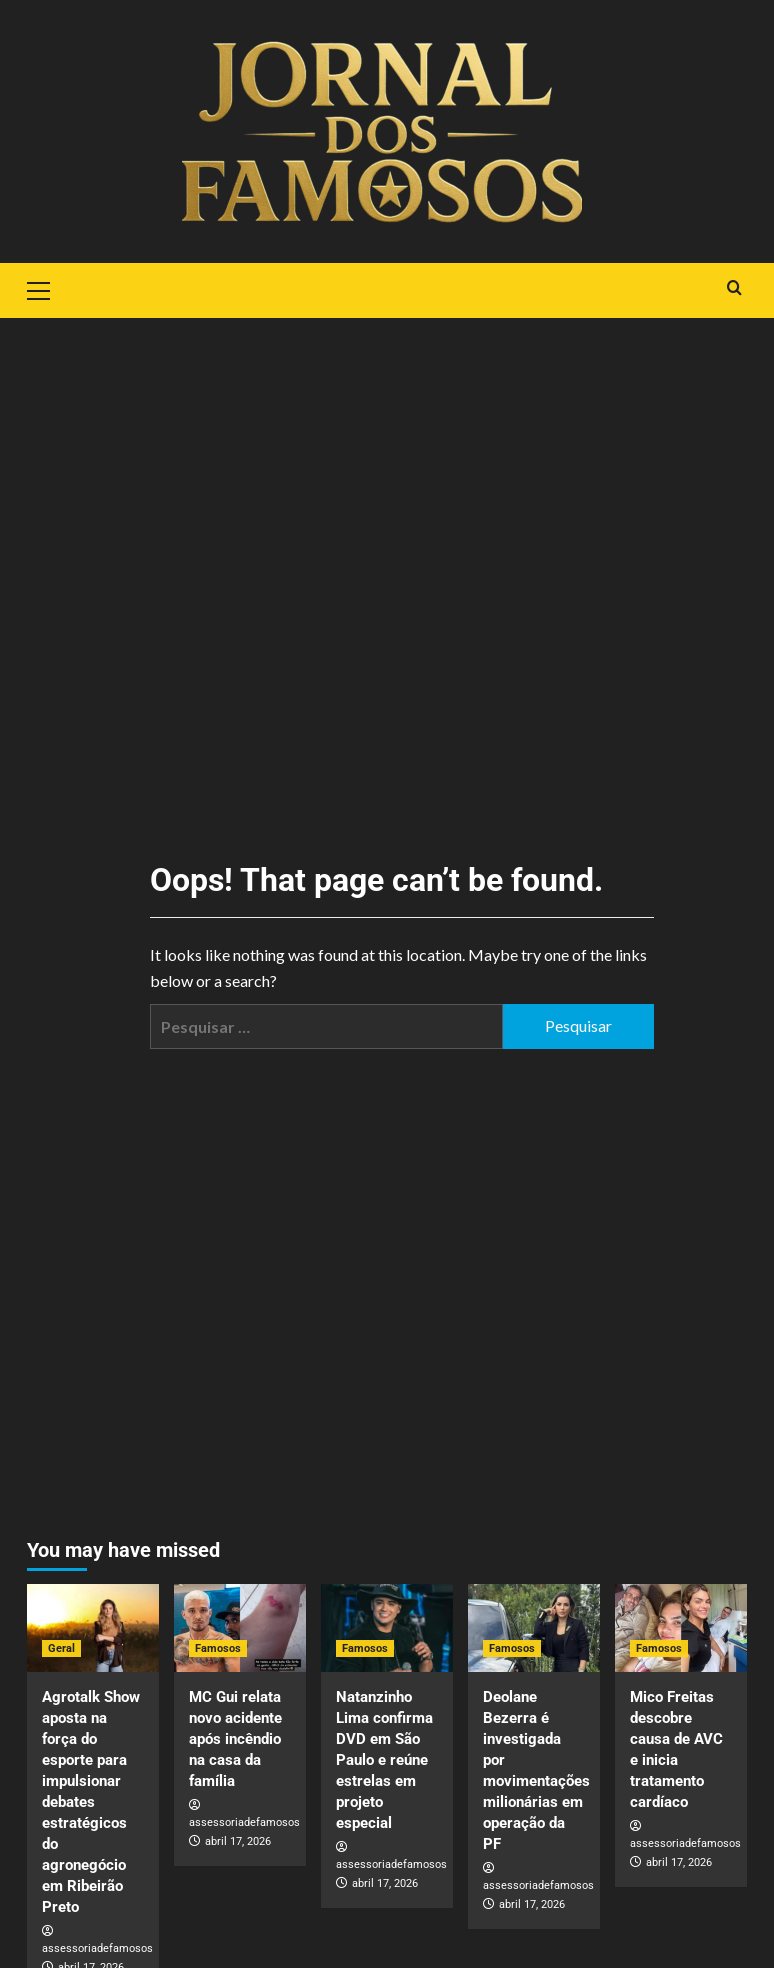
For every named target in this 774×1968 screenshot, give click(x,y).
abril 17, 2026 (238, 1841)
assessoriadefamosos (97, 1948)
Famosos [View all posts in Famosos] (218, 1648)
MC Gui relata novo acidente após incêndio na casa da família (235, 1739)
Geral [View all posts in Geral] (61, 1648)
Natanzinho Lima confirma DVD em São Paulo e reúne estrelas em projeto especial (384, 1760)
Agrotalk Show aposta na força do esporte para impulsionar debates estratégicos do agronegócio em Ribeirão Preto (91, 1802)
